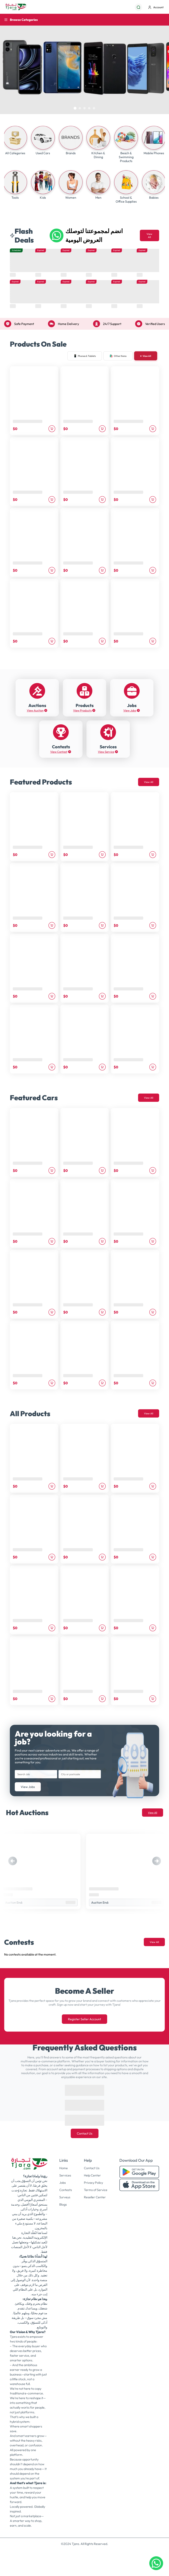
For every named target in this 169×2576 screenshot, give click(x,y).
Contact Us (84, 2133)
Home (63, 2168)
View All (148, 782)
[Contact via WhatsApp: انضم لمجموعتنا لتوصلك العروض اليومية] (95, 236)
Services (65, 2175)
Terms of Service (95, 2190)
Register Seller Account (84, 2019)
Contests (65, 2190)
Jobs (62, 2183)
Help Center (92, 2175)
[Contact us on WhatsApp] (156, 2563)
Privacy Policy (93, 2183)
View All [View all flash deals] (149, 235)
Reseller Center (95, 2197)
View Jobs (28, 1787)
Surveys (64, 2197)
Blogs (63, 2204)
